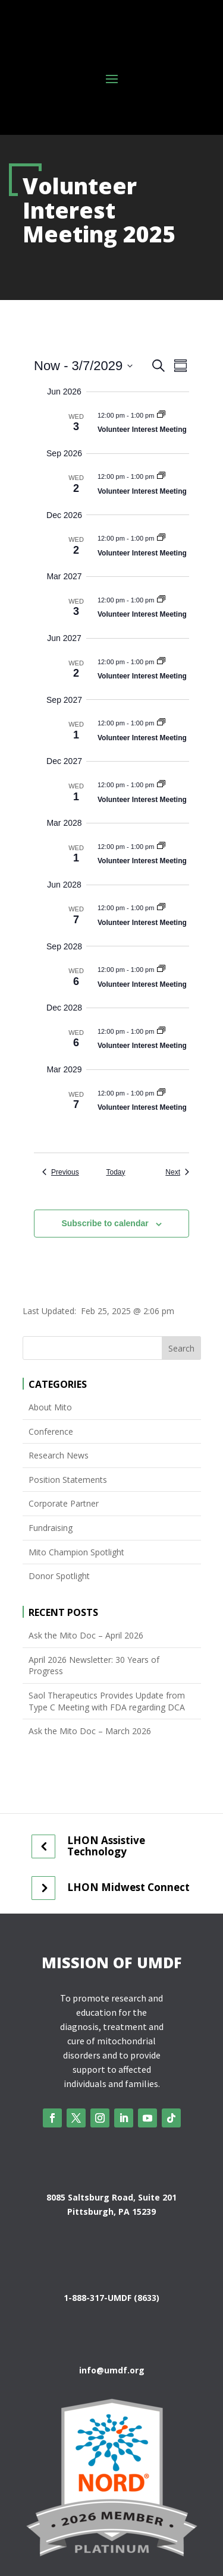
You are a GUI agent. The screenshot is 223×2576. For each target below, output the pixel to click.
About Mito (50, 1407)
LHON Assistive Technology (106, 1846)
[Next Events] (177, 1172)
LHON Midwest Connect (128, 1887)
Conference (51, 1431)
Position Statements (68, 1479)
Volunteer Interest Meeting (142, 429)
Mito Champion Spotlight (76, 1552)
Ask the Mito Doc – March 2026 (90, 1731)
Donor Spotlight (59, 1575)
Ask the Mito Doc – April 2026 (86, 1635)
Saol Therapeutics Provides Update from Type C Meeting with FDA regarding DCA (107, 1701)
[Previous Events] (60, 1172)
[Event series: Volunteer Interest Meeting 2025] (161, 415)
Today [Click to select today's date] (115, 1172)
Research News (59, 1455)
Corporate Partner (64, 1503)
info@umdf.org (112, 2370)
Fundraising (51, 1527)
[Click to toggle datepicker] (83, 365)
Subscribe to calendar (104, 1223)
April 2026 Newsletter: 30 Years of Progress (94, 1665)
